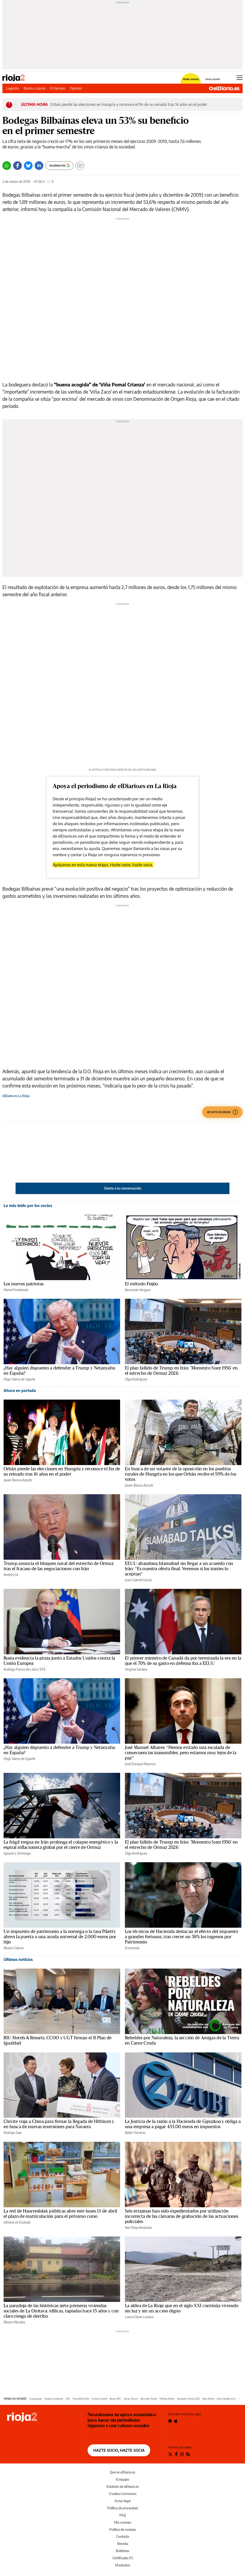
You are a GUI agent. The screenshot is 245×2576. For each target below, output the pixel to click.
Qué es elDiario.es (122, 2472)
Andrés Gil (11, 1575)
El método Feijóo (141, 1284)
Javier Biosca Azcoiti (18, 1480)
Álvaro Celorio (14, 1948)
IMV (68, 2398)
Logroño (12, 88)
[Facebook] (17, 165)
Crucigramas (35, 2398)
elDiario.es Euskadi (17, 2222)
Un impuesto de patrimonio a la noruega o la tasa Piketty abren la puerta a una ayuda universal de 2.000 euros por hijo (60, 1936)
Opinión (76, 88)
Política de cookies (122, 2529)
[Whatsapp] (6, 165)
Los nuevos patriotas (24, 1284)
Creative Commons (122, 2494)
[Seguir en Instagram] (182, 2454)
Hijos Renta (208, 2398)
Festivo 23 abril (99, 2398)
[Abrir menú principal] (240, 78)
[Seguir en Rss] (188, 2454)
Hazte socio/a (191, 79)
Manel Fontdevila (16, 1290)
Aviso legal (122, 2501)
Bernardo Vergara (137, 1290)
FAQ (122, 2515)
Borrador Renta (148, 2398)
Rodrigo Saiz (13, 2133)
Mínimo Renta (167, 2398)
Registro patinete (54, 2398)
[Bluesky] (28, 165)
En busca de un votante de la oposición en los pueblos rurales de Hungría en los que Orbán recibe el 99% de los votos (180, 1474)
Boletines (122, 2551)
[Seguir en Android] (170, 2421)
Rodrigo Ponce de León (21, 1669)
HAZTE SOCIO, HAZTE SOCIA (119, 2450)
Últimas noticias (18, 1959)
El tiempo (57, 88)
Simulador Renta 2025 (188, 2398)
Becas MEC (115, 2398)
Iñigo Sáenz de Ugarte (19, 1379)
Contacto (122, 2536)
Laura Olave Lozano (139, 2317)
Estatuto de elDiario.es (122, 2486)
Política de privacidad (122, 2508)
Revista (122, 2544)
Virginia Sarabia (136, 1669)
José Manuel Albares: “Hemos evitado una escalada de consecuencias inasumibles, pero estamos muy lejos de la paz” (180, 1752)
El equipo (122, 2479)
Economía (132, 1948)
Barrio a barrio (34, 88)
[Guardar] (80, 165)
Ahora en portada (20, 1390)
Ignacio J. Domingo (17, 1853)
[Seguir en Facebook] (176, 2454)
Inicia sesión (213, 79)
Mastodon (122, 2565)
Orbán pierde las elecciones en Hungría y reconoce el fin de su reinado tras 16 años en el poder (128, 104)
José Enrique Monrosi (140, 1764)
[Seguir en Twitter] (170, 2454)
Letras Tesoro (130, 2398)
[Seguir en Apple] (176, 2421)
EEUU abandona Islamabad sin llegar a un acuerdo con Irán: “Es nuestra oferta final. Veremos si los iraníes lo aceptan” (179, 1568)
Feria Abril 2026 (80, 2398)
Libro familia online (226, 2398)
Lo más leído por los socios (28, 1205)
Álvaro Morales (14, 2322)
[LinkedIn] (39, 165)
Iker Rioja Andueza (138, 2227)
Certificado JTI (122, 2558)
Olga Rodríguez (136, 1379)
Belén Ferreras (135, 2133)
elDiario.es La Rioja (15, 1096)
